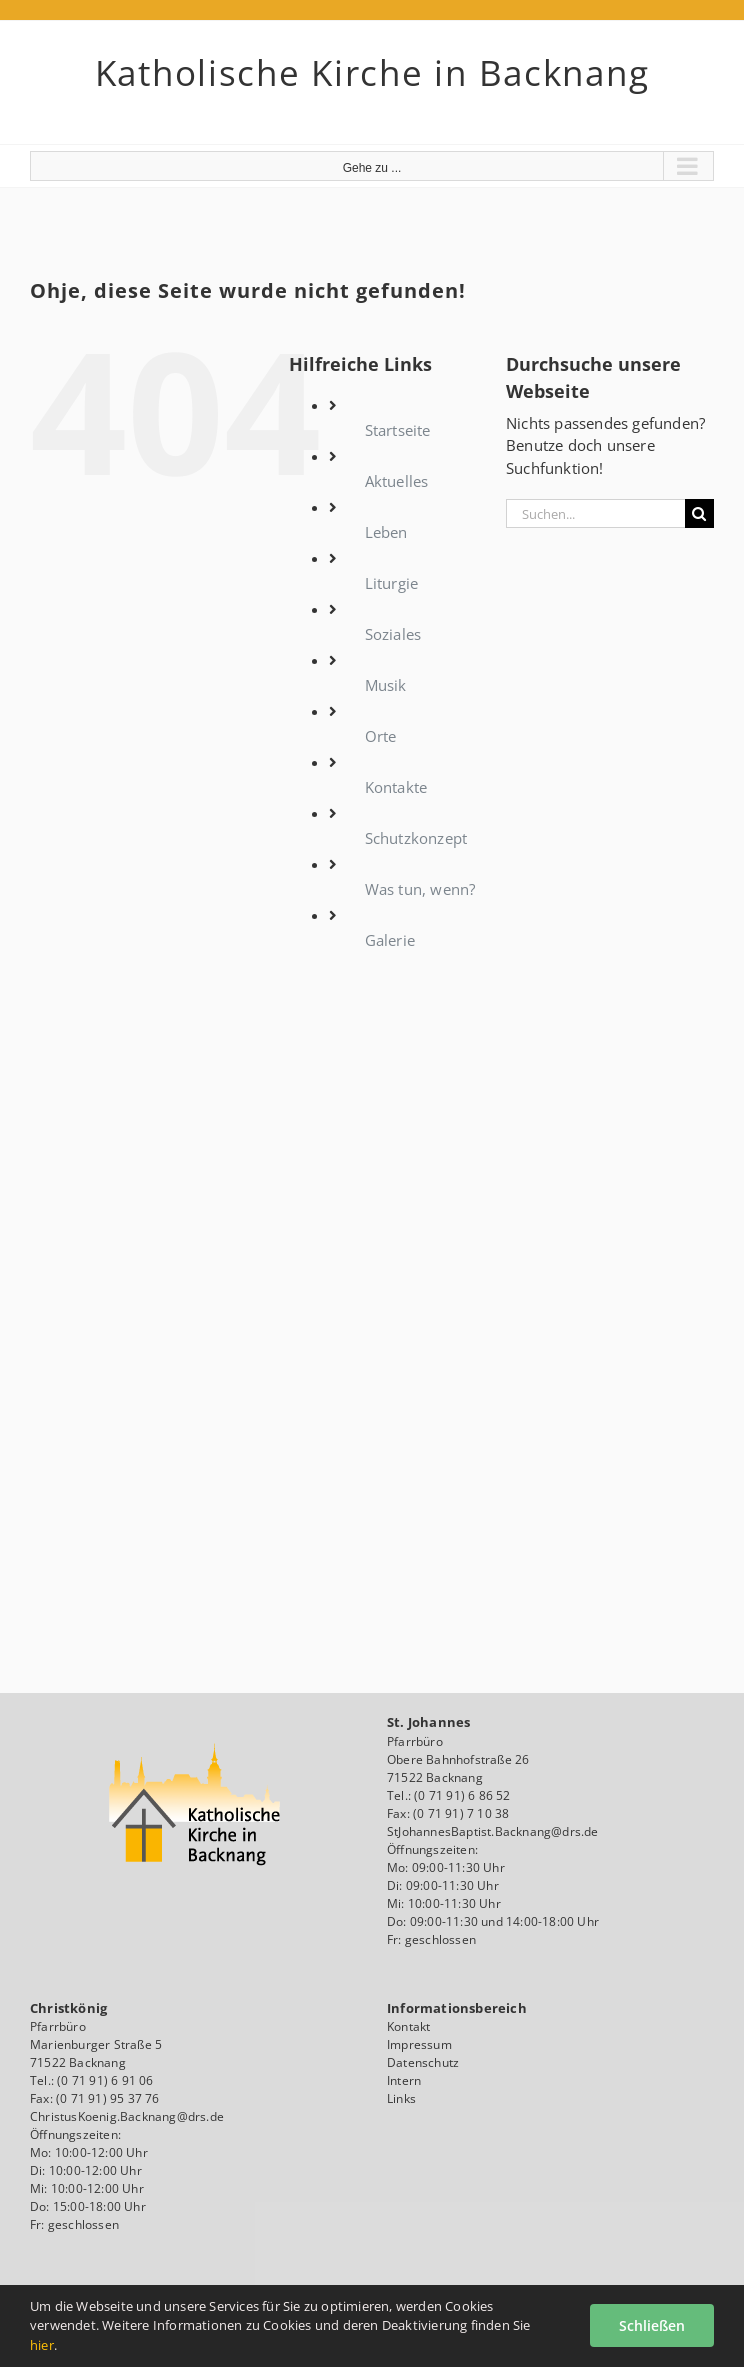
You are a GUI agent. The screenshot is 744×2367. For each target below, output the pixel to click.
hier (42, 2345)
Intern (404, 2080)
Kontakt (408, 2026)
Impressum (419, 2044)
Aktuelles (397, 481)
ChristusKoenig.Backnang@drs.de (127, 2116)
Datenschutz (423, 2062)
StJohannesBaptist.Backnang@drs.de (493, 1831)
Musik (386, 685)
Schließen (652, 2325)
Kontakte (396, 787)
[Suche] (699, 513)
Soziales (393, 634)
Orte (381, 736)
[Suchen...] (595, 513)
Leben (386, 532)
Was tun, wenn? (420, 889)
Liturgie (392, 583)
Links (401, 2098)
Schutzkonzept (416, 838)
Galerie (390, 940)
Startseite (398, 430)
